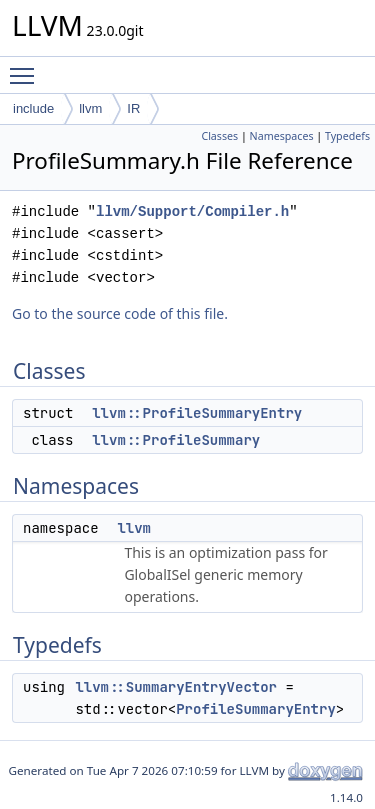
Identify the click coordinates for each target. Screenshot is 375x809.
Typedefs (347, 136)
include (33, 108)
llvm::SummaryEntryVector (176, 687)
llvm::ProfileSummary (176, 440)
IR (133, 108)
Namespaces (282, 136)
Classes (219, 136)
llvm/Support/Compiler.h (192, 211)
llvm (90, 108)
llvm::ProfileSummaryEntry (197, 413)
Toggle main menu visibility (27, 67)
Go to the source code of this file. (120, 313)
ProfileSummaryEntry (256, 709)
